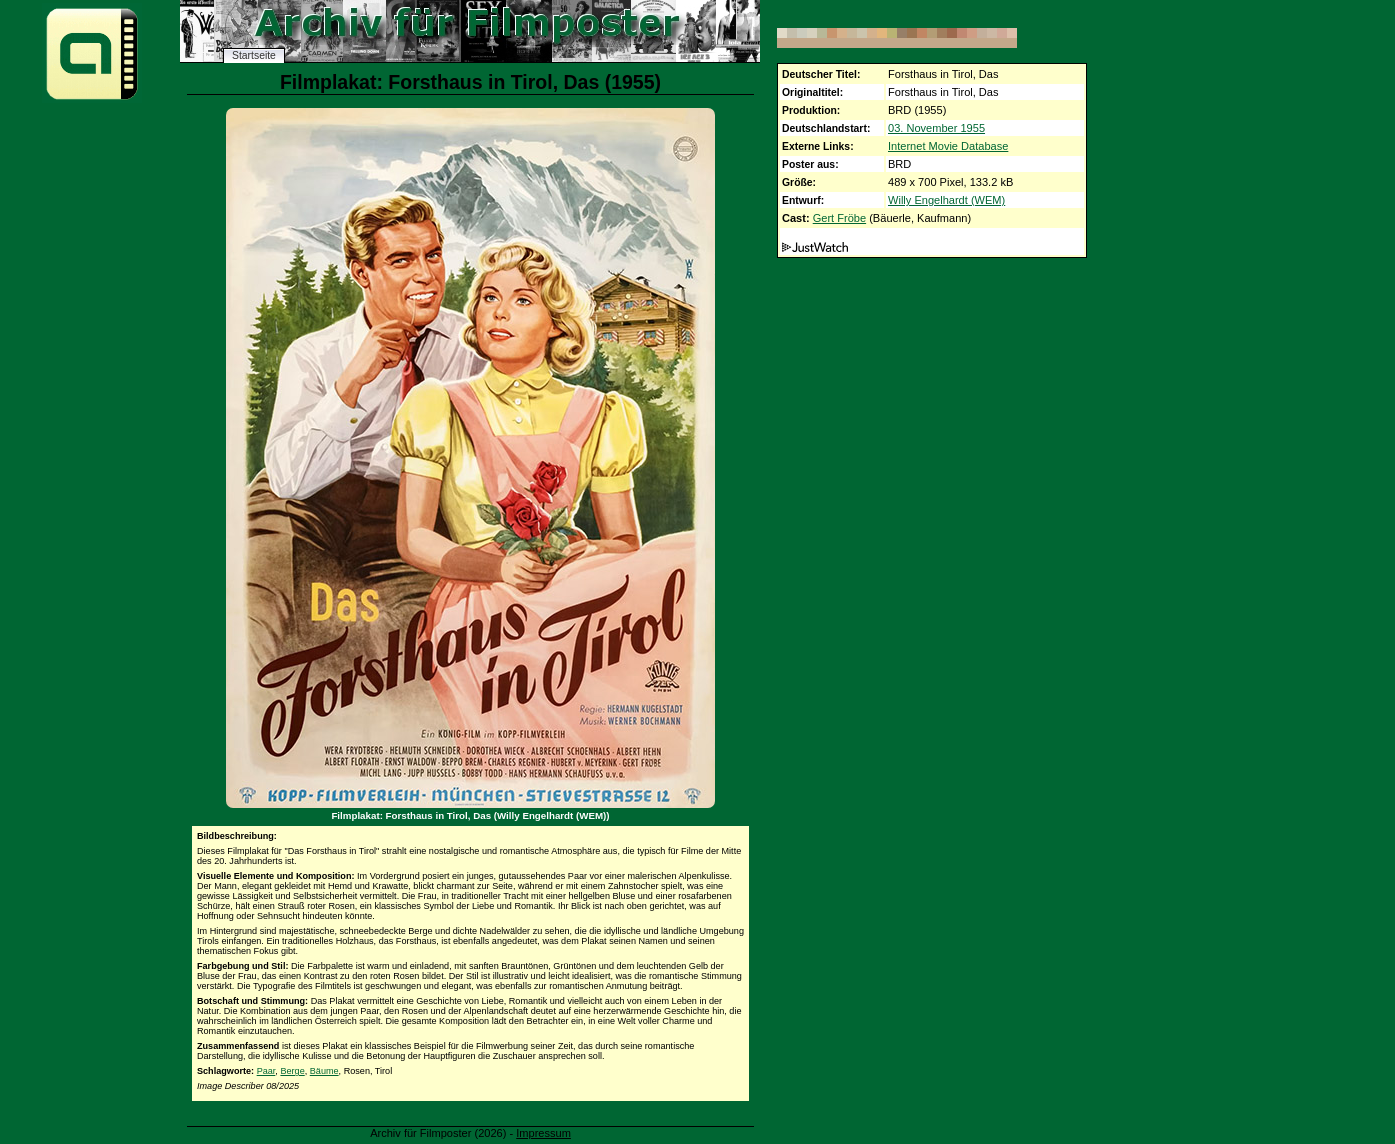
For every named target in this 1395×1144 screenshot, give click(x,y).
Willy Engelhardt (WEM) (946, 200)
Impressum (543, 1133)
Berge (292, 1071)
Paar (266, 1071)
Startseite (254, 55)
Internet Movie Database (948, 146)
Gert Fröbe (839, 218)
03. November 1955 (936, 128)
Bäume (324, 1071)
